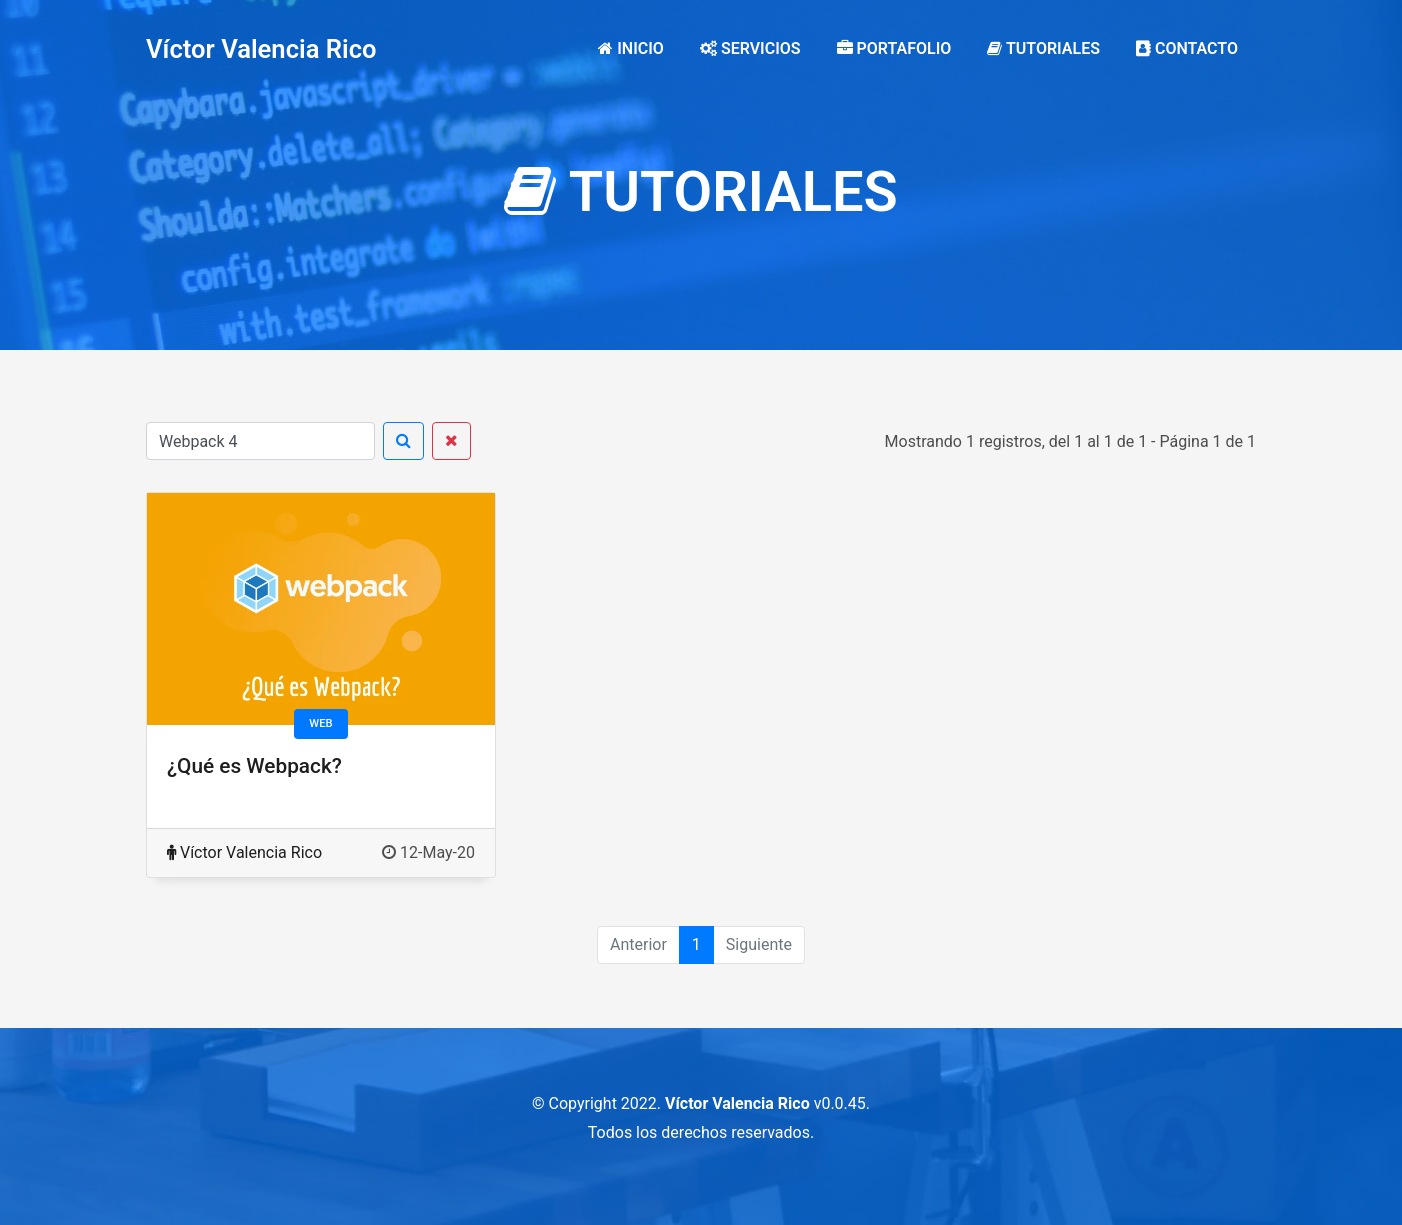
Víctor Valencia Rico (261, 49)
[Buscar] (260, 441)
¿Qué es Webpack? (254, 766)
